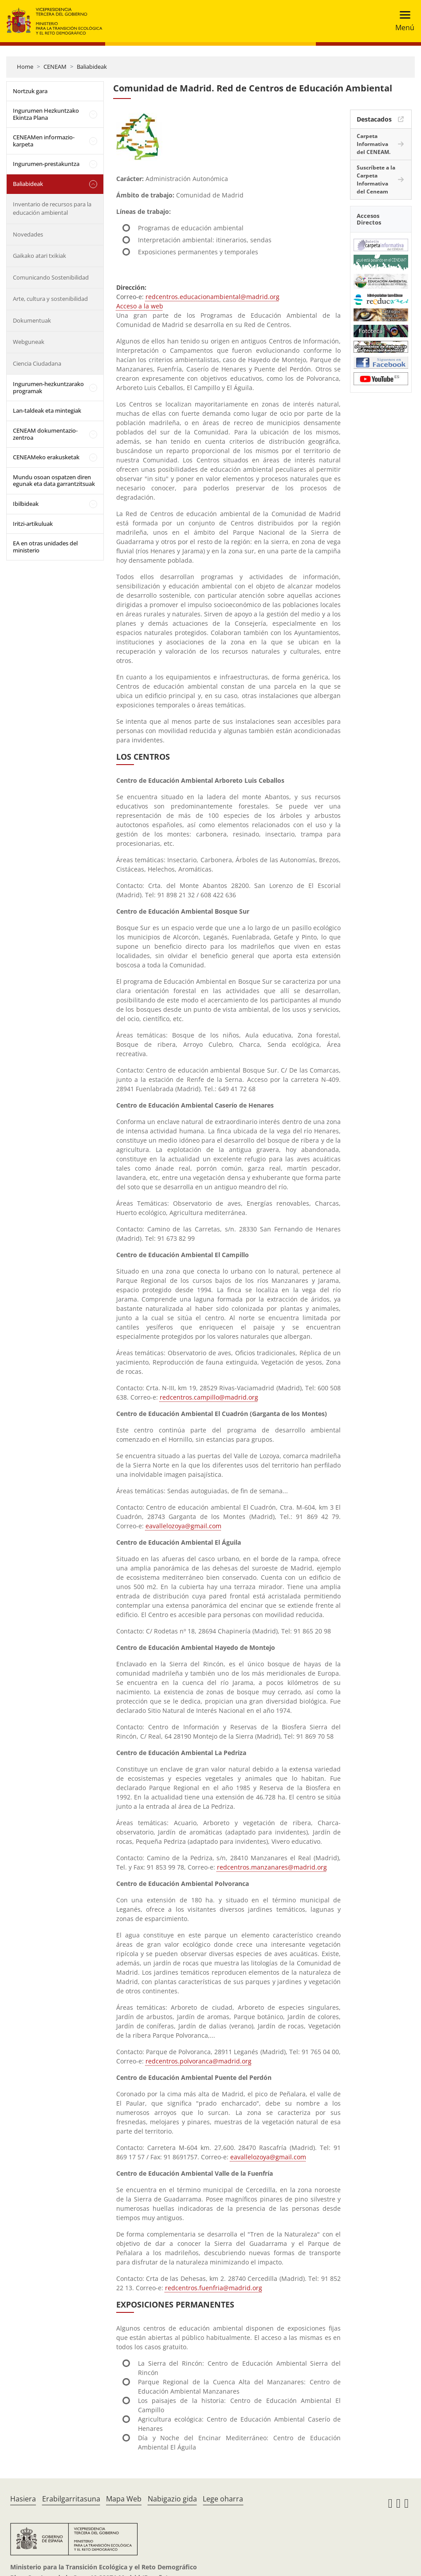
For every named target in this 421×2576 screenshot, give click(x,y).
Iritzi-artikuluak (33, 524)
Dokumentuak (32, 320)
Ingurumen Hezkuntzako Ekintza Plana (46, 114)
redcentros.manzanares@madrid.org (272, 1867)
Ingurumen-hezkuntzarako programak (48, 387)
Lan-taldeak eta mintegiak (47, 410)
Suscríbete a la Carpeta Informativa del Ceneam (376, 179)
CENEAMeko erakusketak (46, 457)
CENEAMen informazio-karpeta (44, 140)
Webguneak (28, 342)
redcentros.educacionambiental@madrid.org (212, 296)
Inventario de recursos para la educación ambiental (52, 208)
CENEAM (55, 67)
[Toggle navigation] (402, 21)
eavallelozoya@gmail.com (183, 1526)
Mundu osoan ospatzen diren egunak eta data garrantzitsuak (54, 480)
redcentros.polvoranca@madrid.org (199, 2061)
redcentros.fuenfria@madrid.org (213, 2288)
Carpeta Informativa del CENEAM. (373, 144)
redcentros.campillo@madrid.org (209, 1397)
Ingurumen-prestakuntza (46, 164)
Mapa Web (124, 2499)
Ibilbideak (26, 504)
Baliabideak (92, 67)
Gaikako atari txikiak (39, 256)
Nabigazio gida (172, 2499)
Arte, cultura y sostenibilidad (50, 299)
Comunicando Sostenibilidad (51, 277)
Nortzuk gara (30, 91)
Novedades (28, 234)
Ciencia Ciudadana (37, 363)
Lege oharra (223, 2499)
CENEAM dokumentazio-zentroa (45, 434)
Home (25, 67)
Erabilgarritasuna (71, 2499)
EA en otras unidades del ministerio (45, 546)
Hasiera (23, 2499)
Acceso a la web (139, 306)
